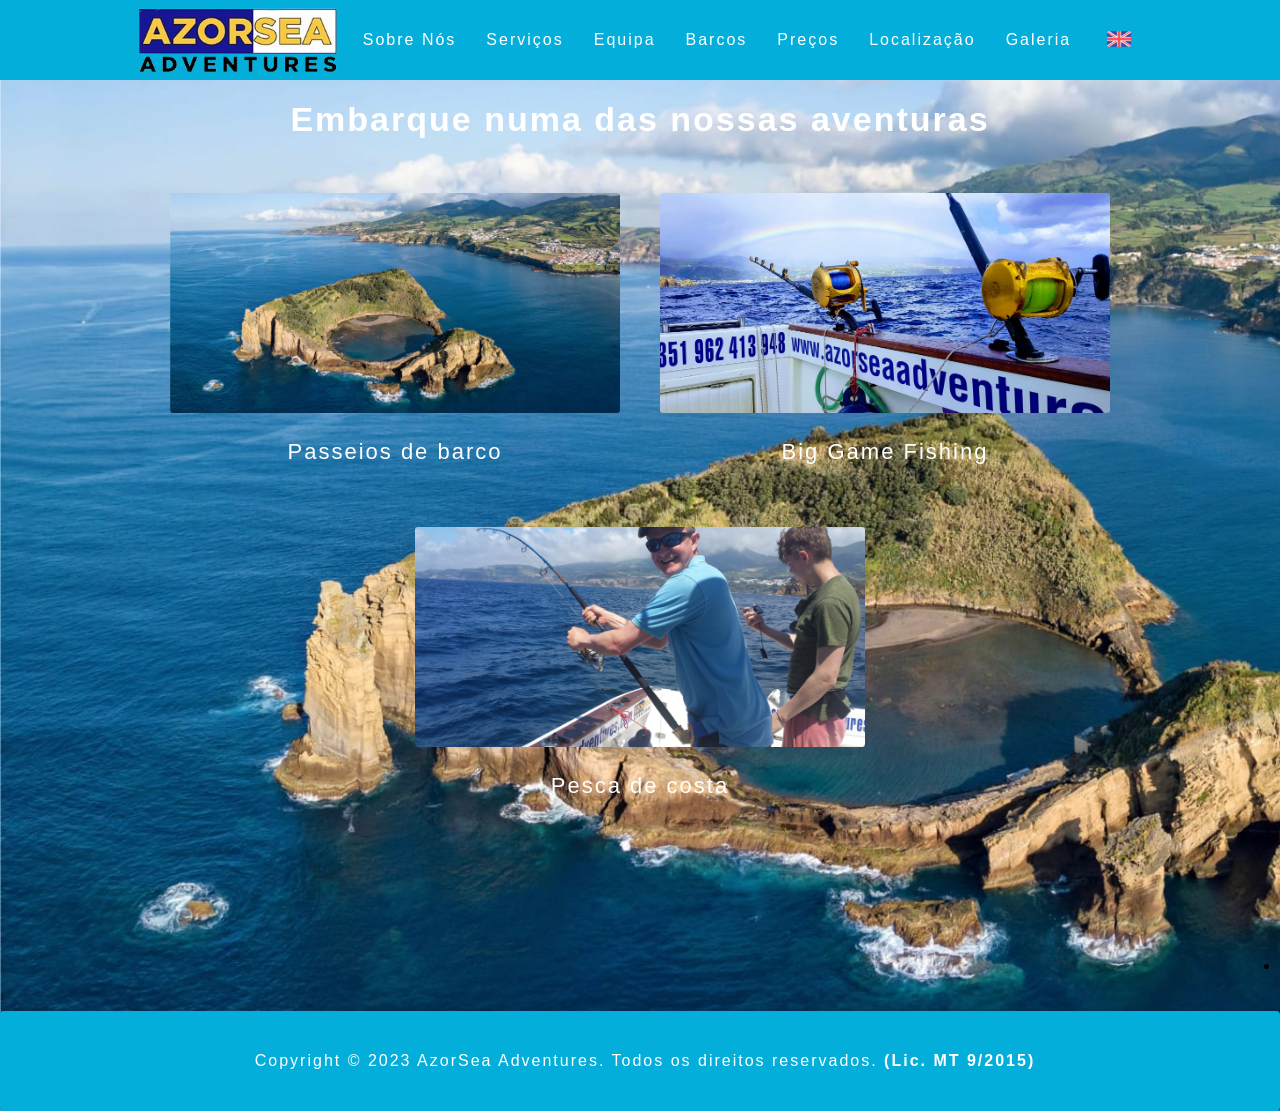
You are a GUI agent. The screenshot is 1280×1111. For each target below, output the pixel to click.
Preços (808, 39)
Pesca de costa (640, 785)
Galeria (1039, 39)
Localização (922, 39)
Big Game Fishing (885, 451)
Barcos (717, 39)
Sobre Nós (410, 39)
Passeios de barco (395, 451)
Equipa (625, 39)
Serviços (524, 39)
